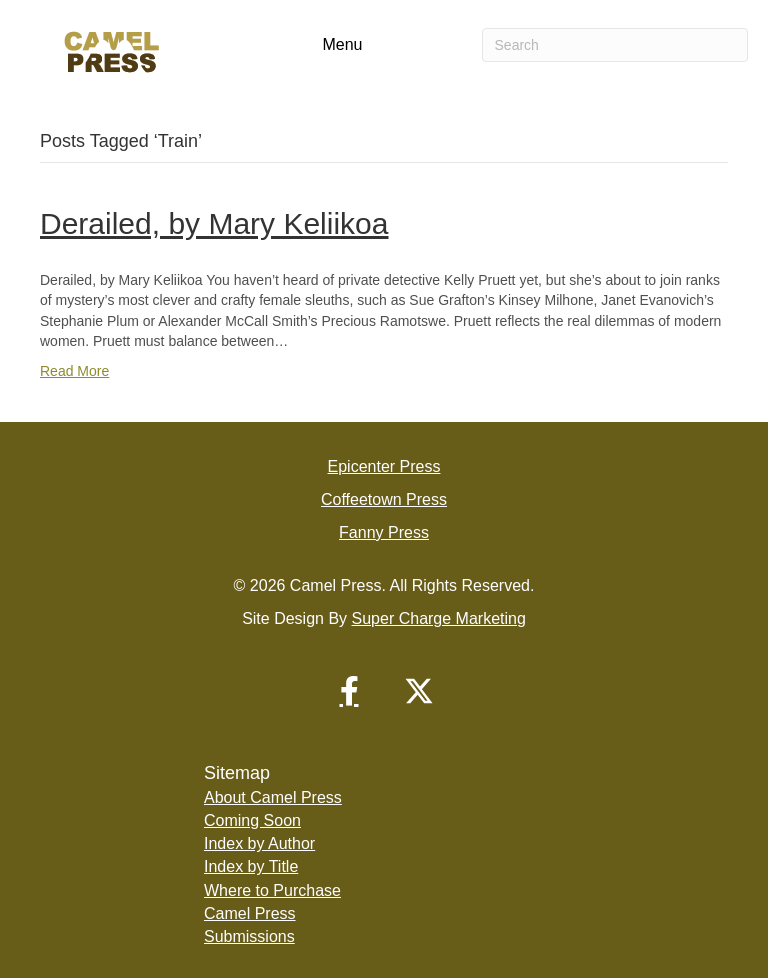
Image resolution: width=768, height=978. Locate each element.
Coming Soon (252, 820)
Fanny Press (384, 532)
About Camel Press (273, 797)
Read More (74, 371)
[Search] (615, 45)
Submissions (249, 936)
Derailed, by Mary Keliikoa (214, 223)
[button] (349, 691)
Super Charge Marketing (439, 618)
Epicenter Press (384, 466)
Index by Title (251, 866)
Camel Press (250, 913)
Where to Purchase (272, 890)
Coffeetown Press (384, 499)
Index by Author (259, 843)
